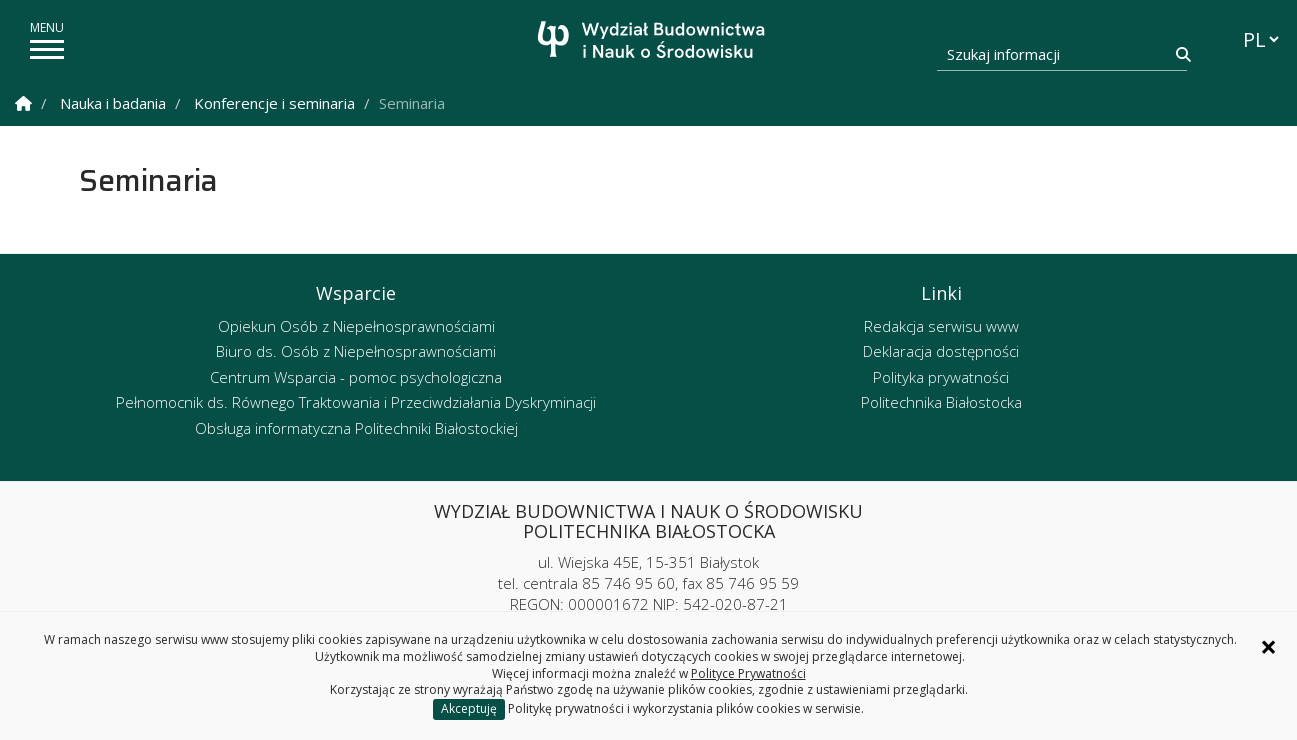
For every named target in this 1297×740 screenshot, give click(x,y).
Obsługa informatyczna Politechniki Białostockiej (356, 428)
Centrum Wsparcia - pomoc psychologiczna (356, 377)
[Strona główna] (653, 42)
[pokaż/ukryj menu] (47, 49)
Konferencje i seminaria (274, 103)
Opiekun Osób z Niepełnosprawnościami (356, 326)
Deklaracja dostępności (941, 351)
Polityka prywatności (941, 377)
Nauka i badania (113, 103)
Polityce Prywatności (748, 673)
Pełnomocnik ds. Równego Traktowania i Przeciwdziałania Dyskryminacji (356, 402)
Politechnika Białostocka (941, 402)
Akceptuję (469, 708)
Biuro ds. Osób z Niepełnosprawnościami (356, 351)
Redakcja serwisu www (941, 326)
